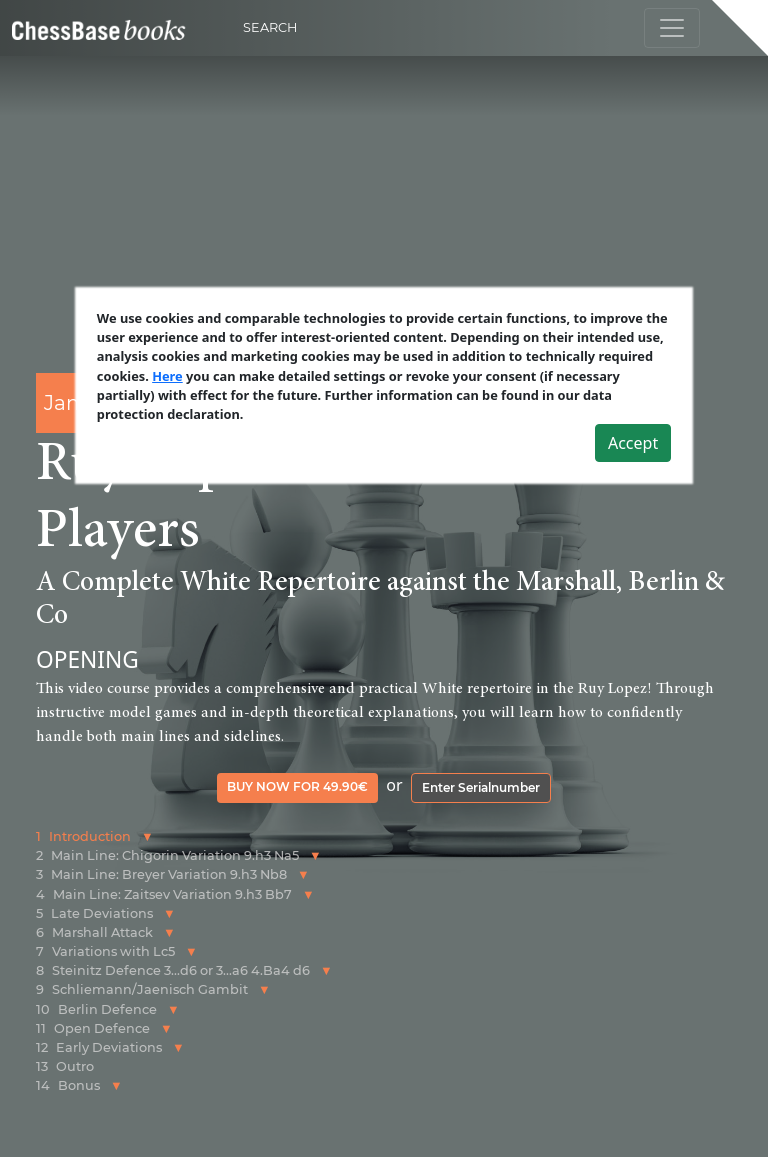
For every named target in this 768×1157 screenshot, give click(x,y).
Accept (633, 443)
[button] (147, 836)
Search (270, 27)
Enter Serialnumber (481, 787)
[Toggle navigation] (672, 28)
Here (167, 376)
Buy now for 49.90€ (297, 786)
